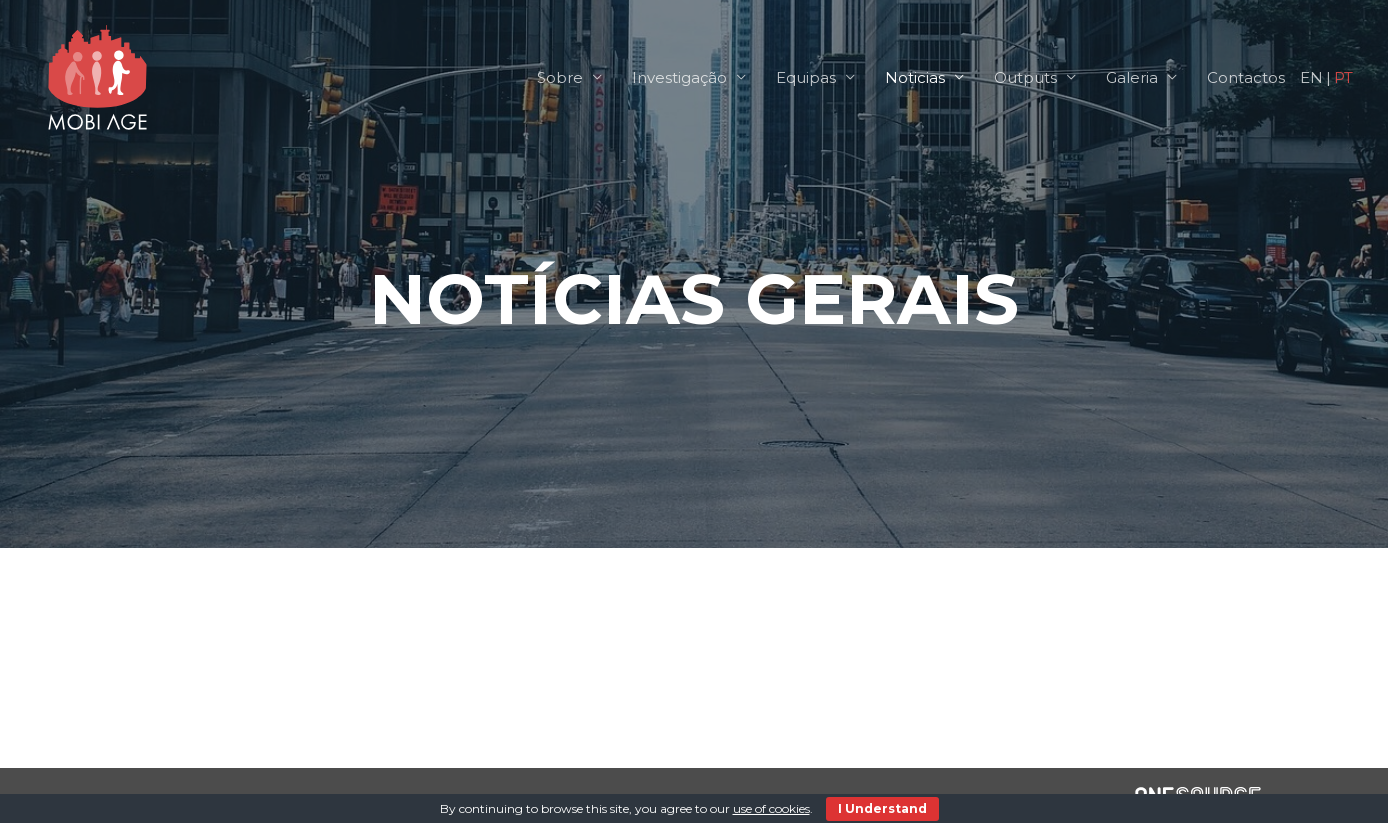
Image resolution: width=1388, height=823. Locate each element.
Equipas (806, 77)
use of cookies (771, 808)
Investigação (679, 77)
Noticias (915, 77)
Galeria (1132, 77)
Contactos (1246, 77)
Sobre (560, 77)
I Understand (882, 808)
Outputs (1025, 77)
